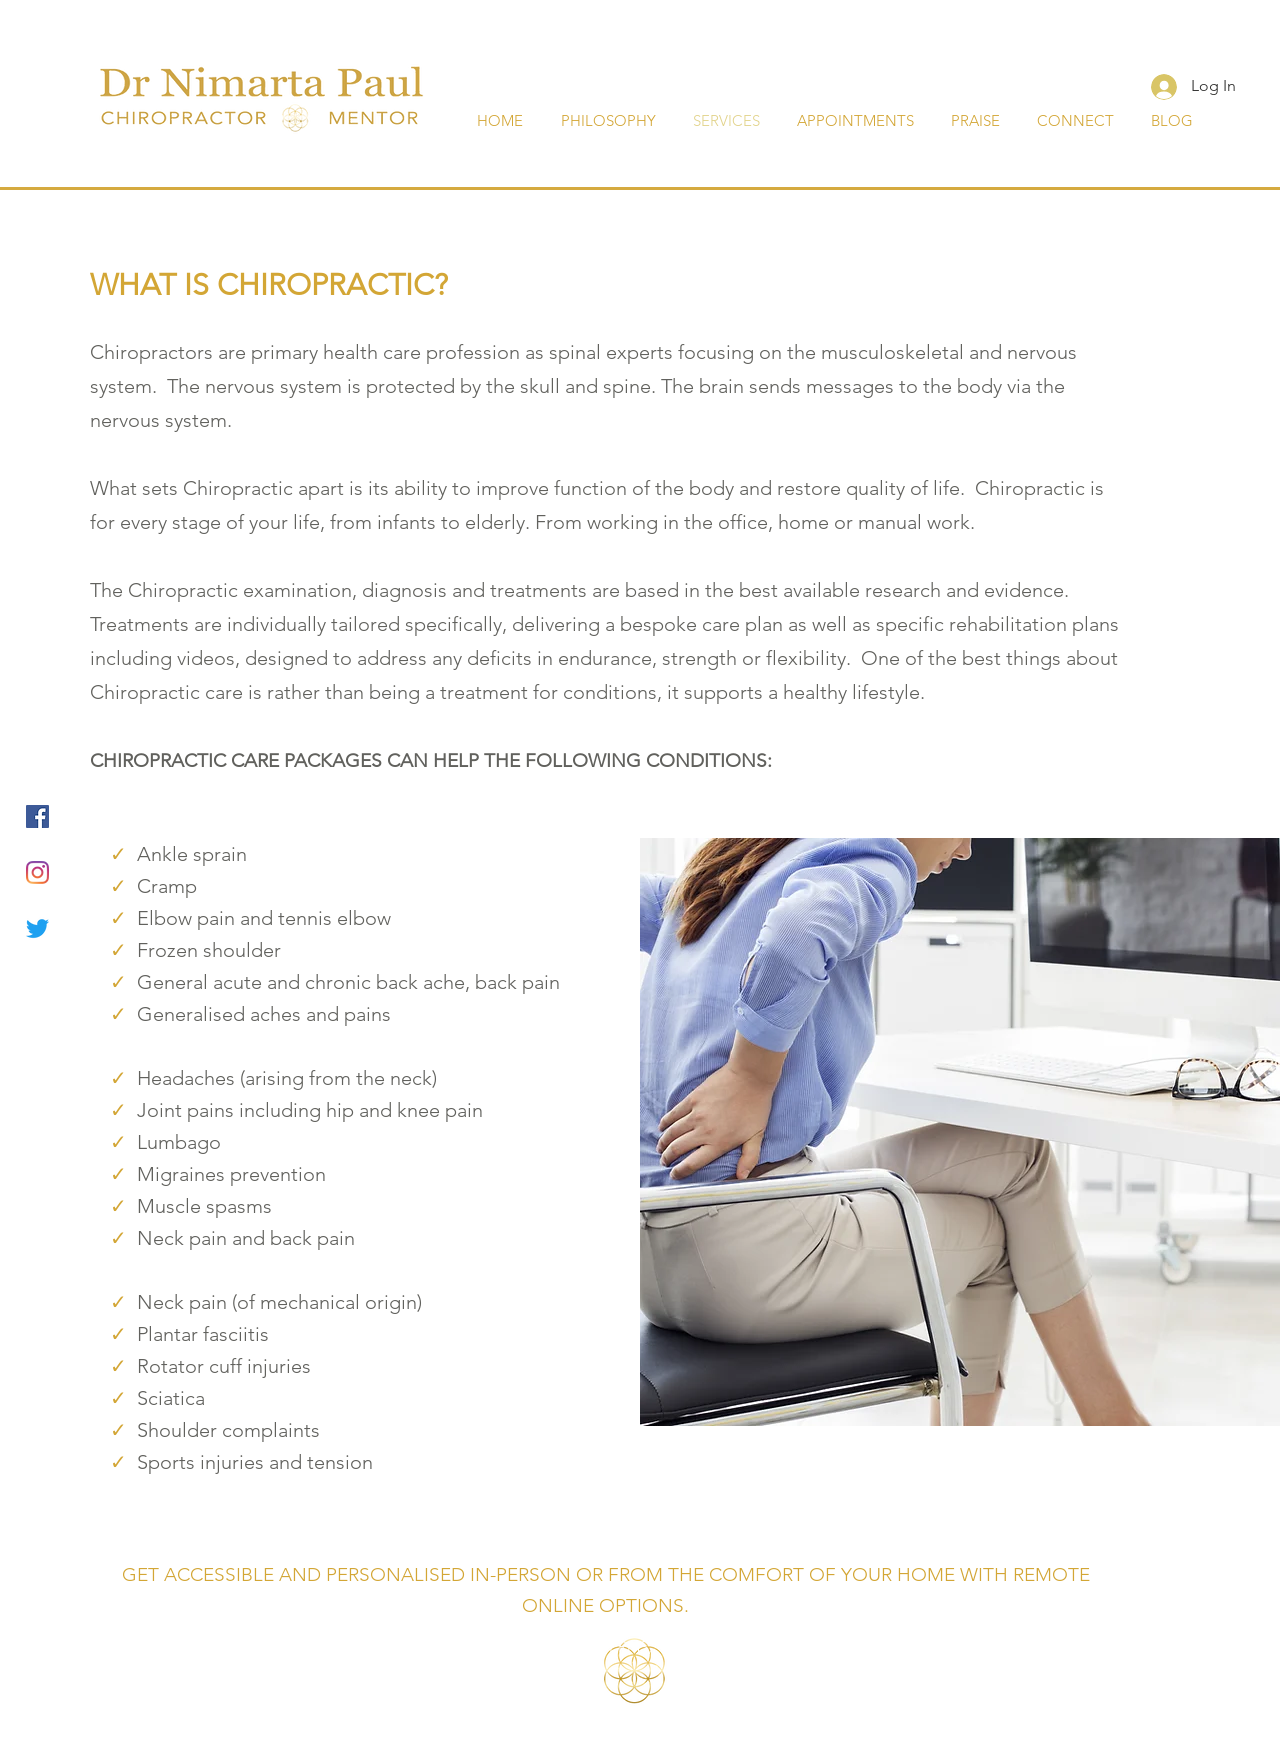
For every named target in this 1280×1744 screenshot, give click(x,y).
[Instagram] (37, 872)
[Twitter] (37, 928)
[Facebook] (37, 816)
